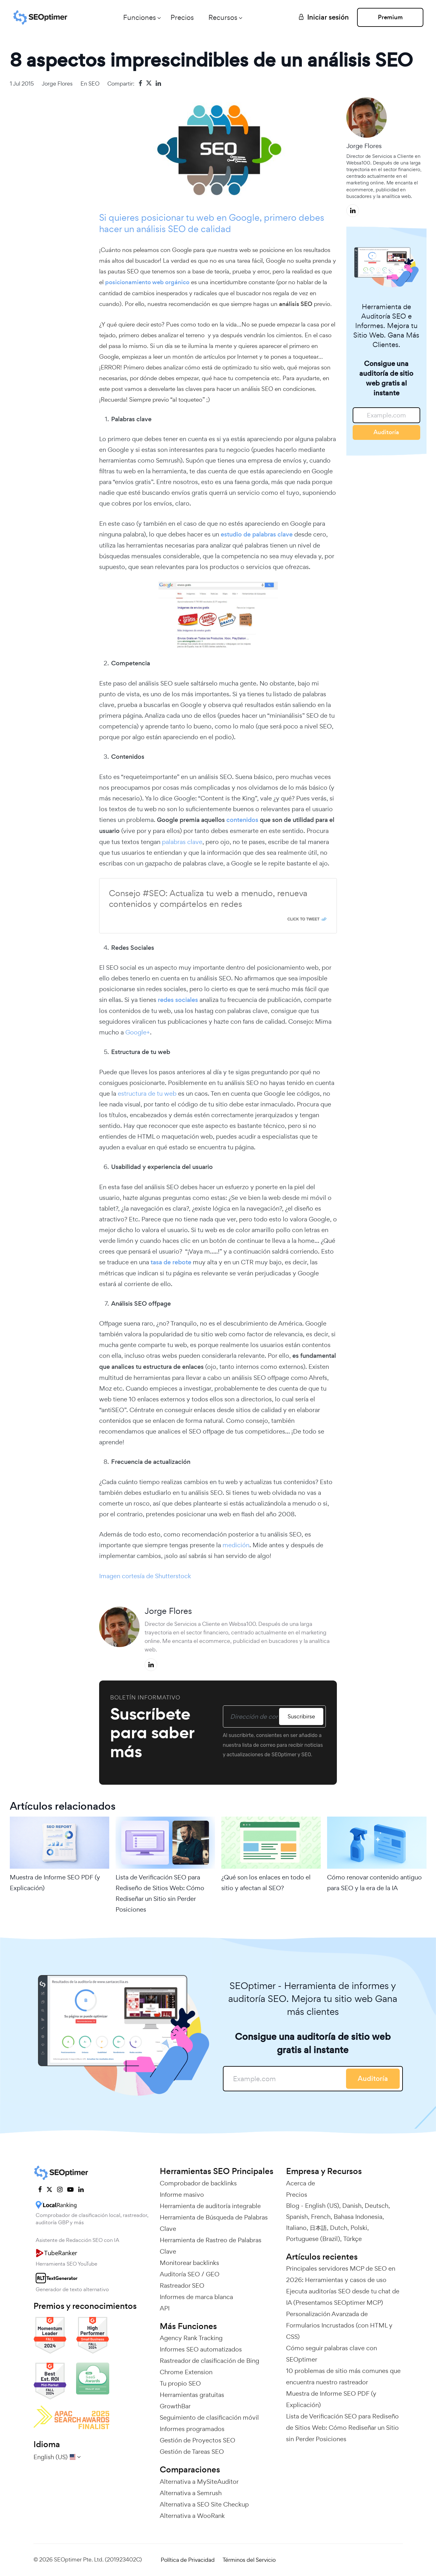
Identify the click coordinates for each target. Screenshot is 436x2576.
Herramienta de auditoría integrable (210, 2206)
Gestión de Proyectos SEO (197, 2440)
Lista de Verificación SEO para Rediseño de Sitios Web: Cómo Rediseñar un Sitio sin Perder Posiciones (160, 1893)
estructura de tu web (147, 1093)
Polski (358, 2228)
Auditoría (386, 432)
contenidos (242, 820)
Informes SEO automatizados (201, 2349)
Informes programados (192, 2429)
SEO (93, 83)
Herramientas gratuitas (192, 2395)
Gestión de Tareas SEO (192, 2451)
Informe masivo (182, 2194)
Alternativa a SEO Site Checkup (204, 2504)
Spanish (297, 2217)
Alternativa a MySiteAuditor (199, 2481)
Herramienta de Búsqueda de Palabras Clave (214, 2223)
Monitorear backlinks (189, 2263)
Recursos (222, 17)
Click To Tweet (303, 919)
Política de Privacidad (188, 2559)
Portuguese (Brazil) (313, 2239)
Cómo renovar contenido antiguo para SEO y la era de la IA (374, 1882)
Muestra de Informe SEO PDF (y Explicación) (55, 1882)
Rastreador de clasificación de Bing (209, 2361)
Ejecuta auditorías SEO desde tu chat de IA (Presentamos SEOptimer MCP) (342, 2297)
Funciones (139, 17)
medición (236, 1545)
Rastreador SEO (182, 2285)
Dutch (338, 2228)
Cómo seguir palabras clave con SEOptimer (331, 2353)
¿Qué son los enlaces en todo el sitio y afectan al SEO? (266, 1882)
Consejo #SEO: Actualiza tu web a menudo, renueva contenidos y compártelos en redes (208, 899)
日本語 (318, 2228)
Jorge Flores (57, 83)
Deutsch (376, 2206)
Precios (182, 17)
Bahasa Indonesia (358, 2217)
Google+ (137, 1032)
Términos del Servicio (249, 2559)
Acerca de (300, 2183)
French (321, 2217)
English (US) (322, 2206)
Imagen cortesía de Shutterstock (145, 1576)
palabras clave (182, 842)
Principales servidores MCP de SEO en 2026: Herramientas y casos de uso (340, 2274)
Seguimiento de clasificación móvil (209, 2417)
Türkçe (352, 2239)
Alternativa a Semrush (191, 2493)
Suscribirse (301, 1716)
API (165, 2308)
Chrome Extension (186, 2372)
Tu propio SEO (180, 2383)
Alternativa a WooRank (192, 2516)
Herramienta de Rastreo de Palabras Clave (210, 2245)
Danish (351, 2206)
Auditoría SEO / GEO (189, 2274)
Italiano (296, 2228)
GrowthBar (175, 2406)
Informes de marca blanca (196, 2297)
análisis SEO (162, 229)
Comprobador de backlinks (198, 2183)
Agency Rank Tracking (191, 2338)
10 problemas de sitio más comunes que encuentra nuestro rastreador (343, 2376)
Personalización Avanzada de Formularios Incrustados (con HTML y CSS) (339, 2325)
